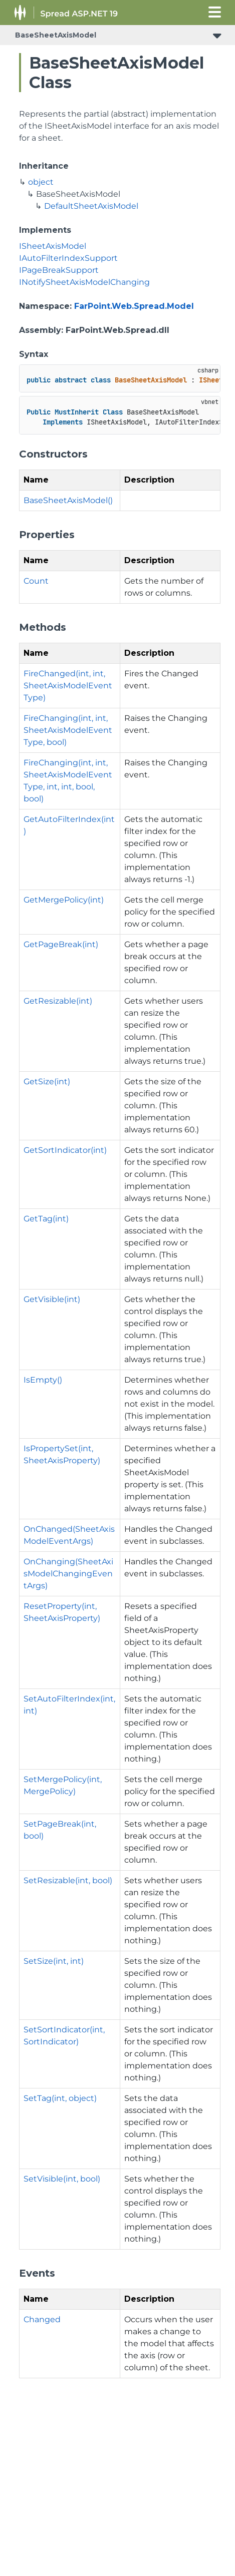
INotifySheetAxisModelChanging (84, 282)
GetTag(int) (46, 1218)
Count (36, 581)
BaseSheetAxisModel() (68, 500)
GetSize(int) (47, 1081)
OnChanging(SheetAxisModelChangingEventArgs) (68, 1573)
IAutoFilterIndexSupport (68, 258)
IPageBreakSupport (59, 270)
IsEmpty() (43, 1380)
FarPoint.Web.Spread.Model (134, 306)
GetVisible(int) (52, 1299)
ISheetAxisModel (52, 246)
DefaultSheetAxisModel (91, 206)
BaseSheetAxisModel (55, 35)
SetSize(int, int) (54, 1961)
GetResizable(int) (58, 1001)
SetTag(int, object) (60, 2098)
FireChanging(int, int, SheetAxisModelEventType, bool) (68, 730)
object (41, 182)
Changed (42, 2319)
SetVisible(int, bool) (62, 2179)
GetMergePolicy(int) (64, 900)
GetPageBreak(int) (61, 944)
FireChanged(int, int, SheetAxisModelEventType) (68, 685)
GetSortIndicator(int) (65, 1150)
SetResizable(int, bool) (68, 1880)
